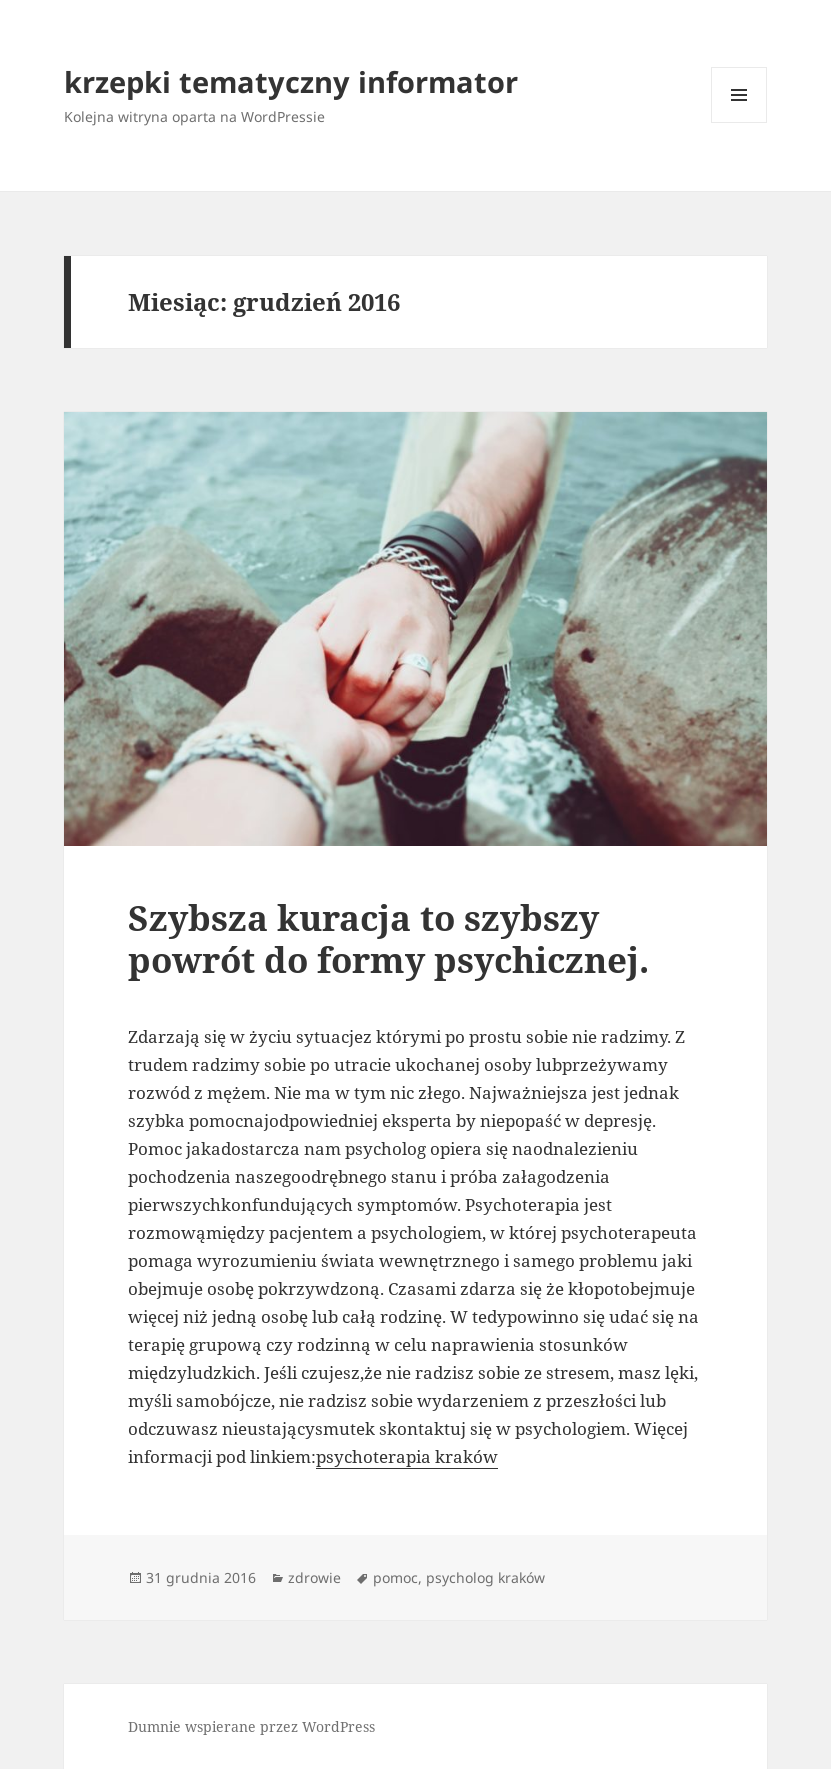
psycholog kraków (485, 1577)
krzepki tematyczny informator (291, 81)
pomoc (395, 1577)
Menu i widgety (739, 122)
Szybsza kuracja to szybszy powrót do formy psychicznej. (388, 938)
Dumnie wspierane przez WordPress (251, 1726)
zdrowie (314, 1577)
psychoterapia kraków (407, 1456)
